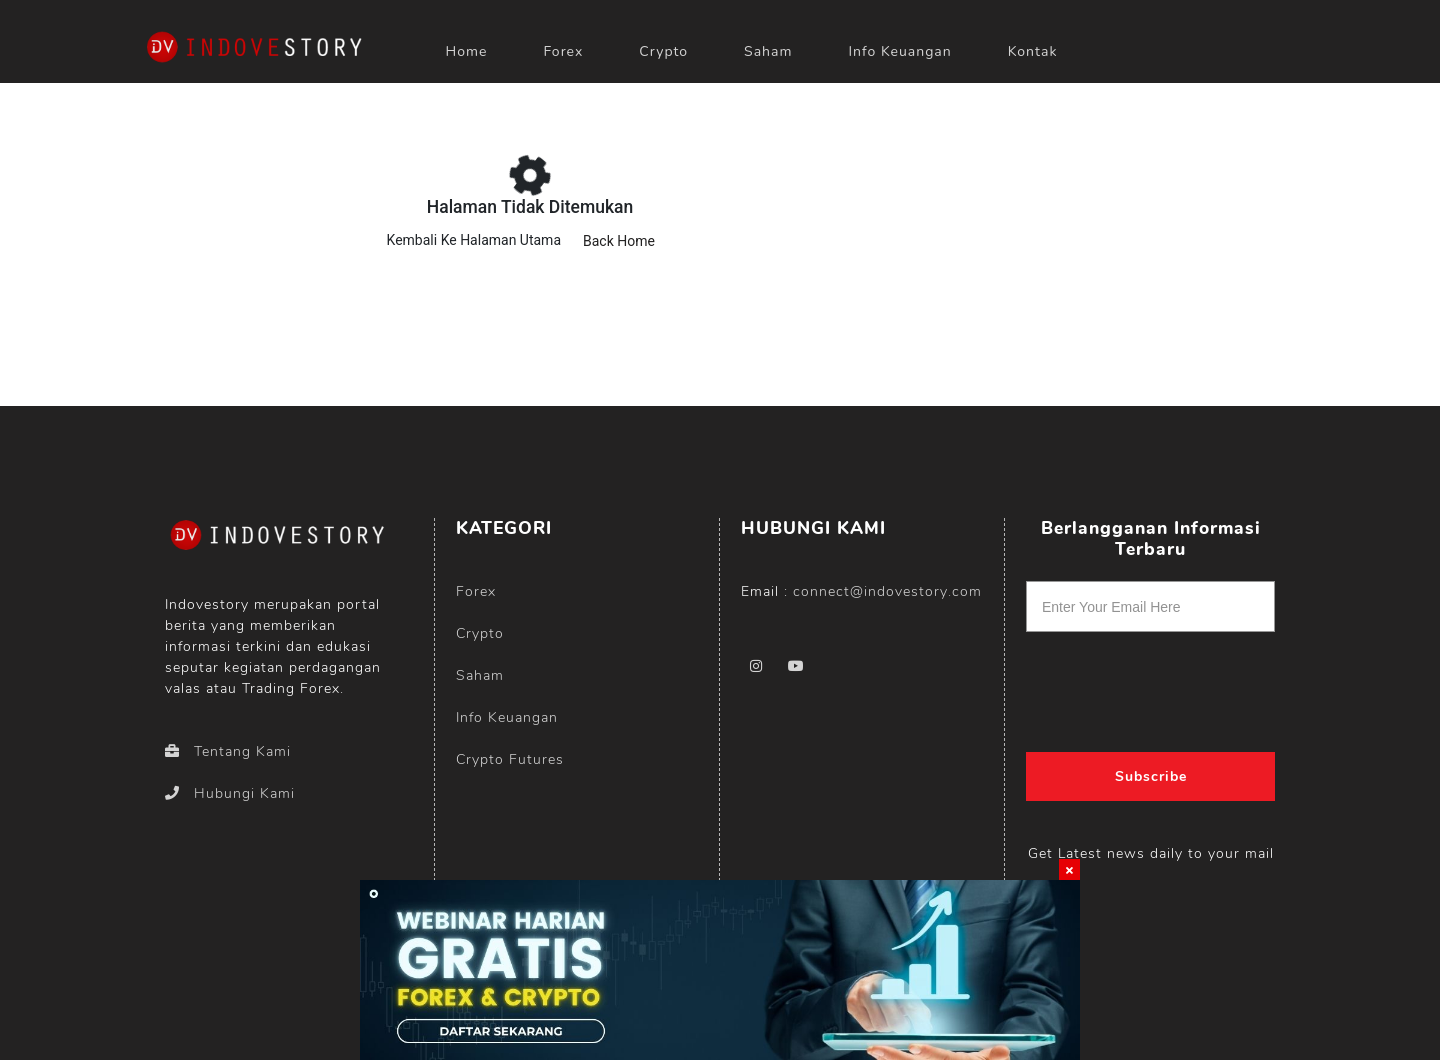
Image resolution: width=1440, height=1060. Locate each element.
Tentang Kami (228, 751)
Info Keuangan (899, 51)
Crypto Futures (510, 759)
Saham (768, 51)
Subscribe (1151, 776)
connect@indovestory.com (887, 591)
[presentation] (1150, 685)
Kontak (1033, 51)
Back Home (619, 241)
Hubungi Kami (230, 793)
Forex (476, 591)
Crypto (480, 633)
